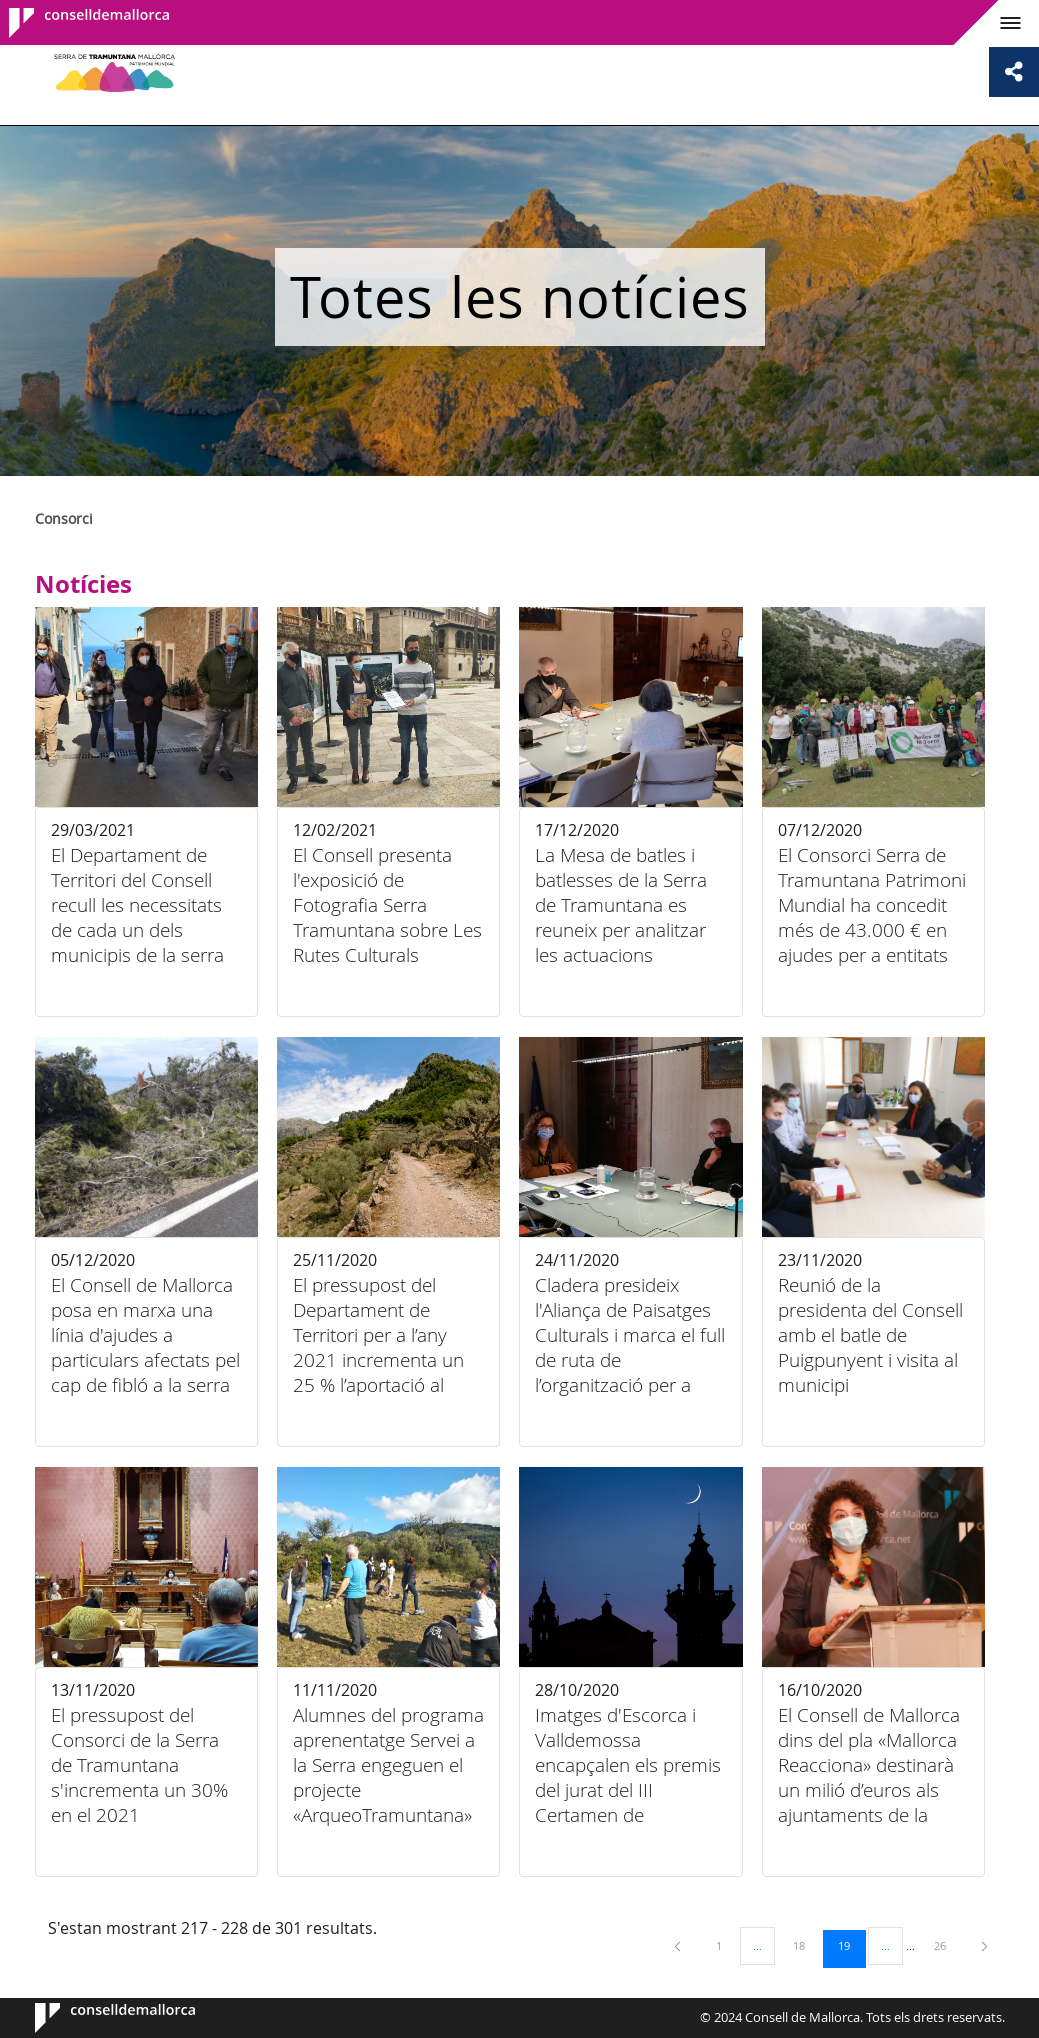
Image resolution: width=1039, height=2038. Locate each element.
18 (806, 1945)
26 (947, 1945)
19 (851, 1945)
